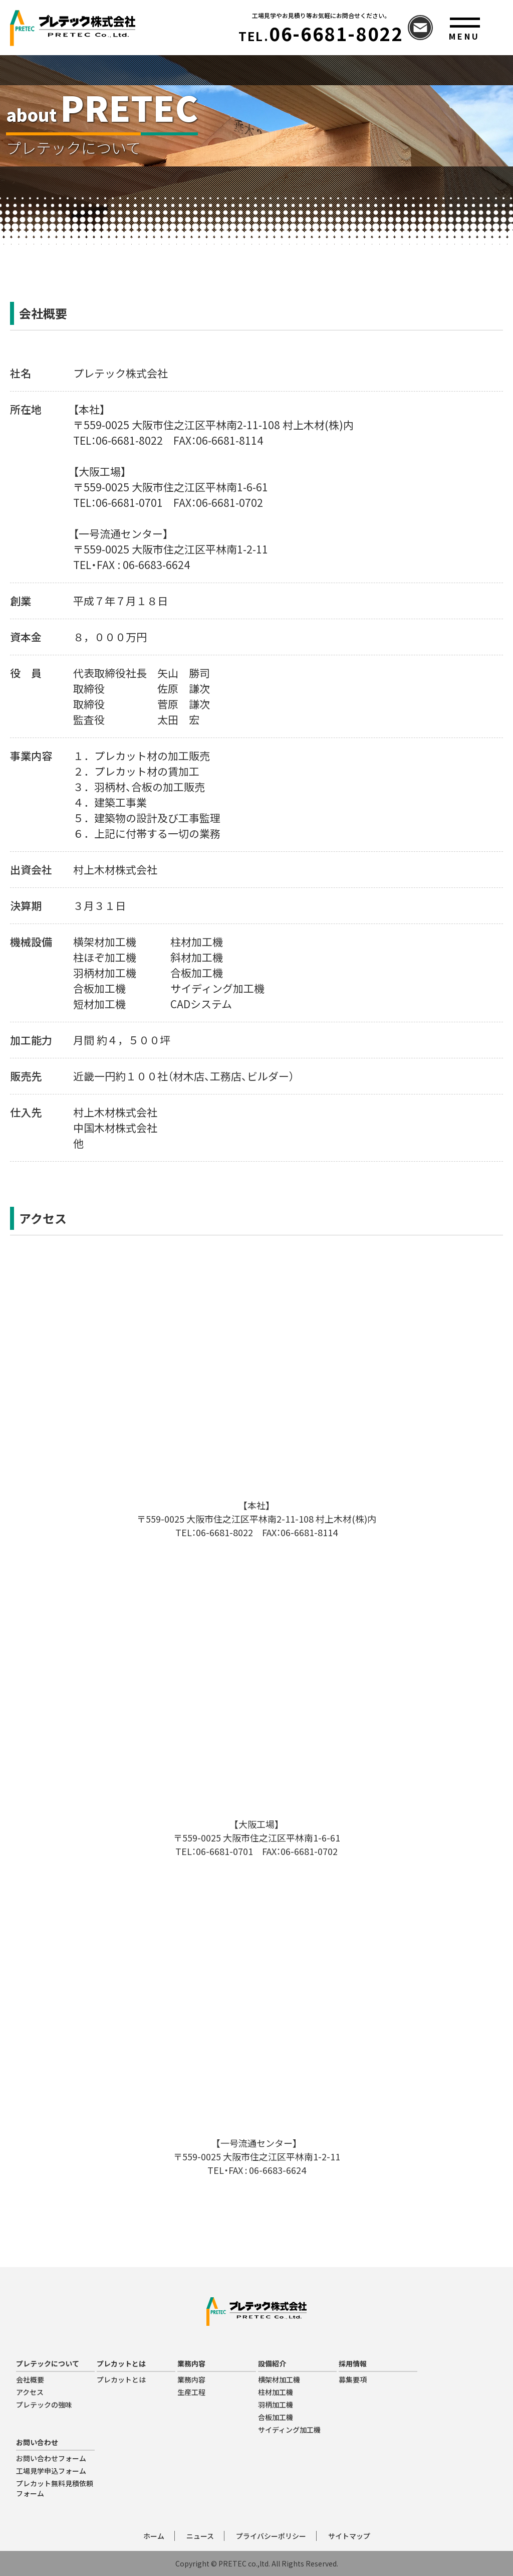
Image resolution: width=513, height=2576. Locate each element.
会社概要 (30, 2379)
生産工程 (191, 2392)
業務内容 (191, 2379)
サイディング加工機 (289, 2430)
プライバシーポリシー (271, 2536)
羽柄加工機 (275, 2405)
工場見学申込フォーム (51, 2471)
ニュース (200, 2536)
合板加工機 (275, 2417)
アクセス (30, 2392)
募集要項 (353, 2379)
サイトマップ (349, 2536)
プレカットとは (121, 2379)
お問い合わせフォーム (51, 2458)
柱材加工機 (275, 2392)
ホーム (153, 2536)
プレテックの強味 (44, 2405)
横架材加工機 (279, 2379)
